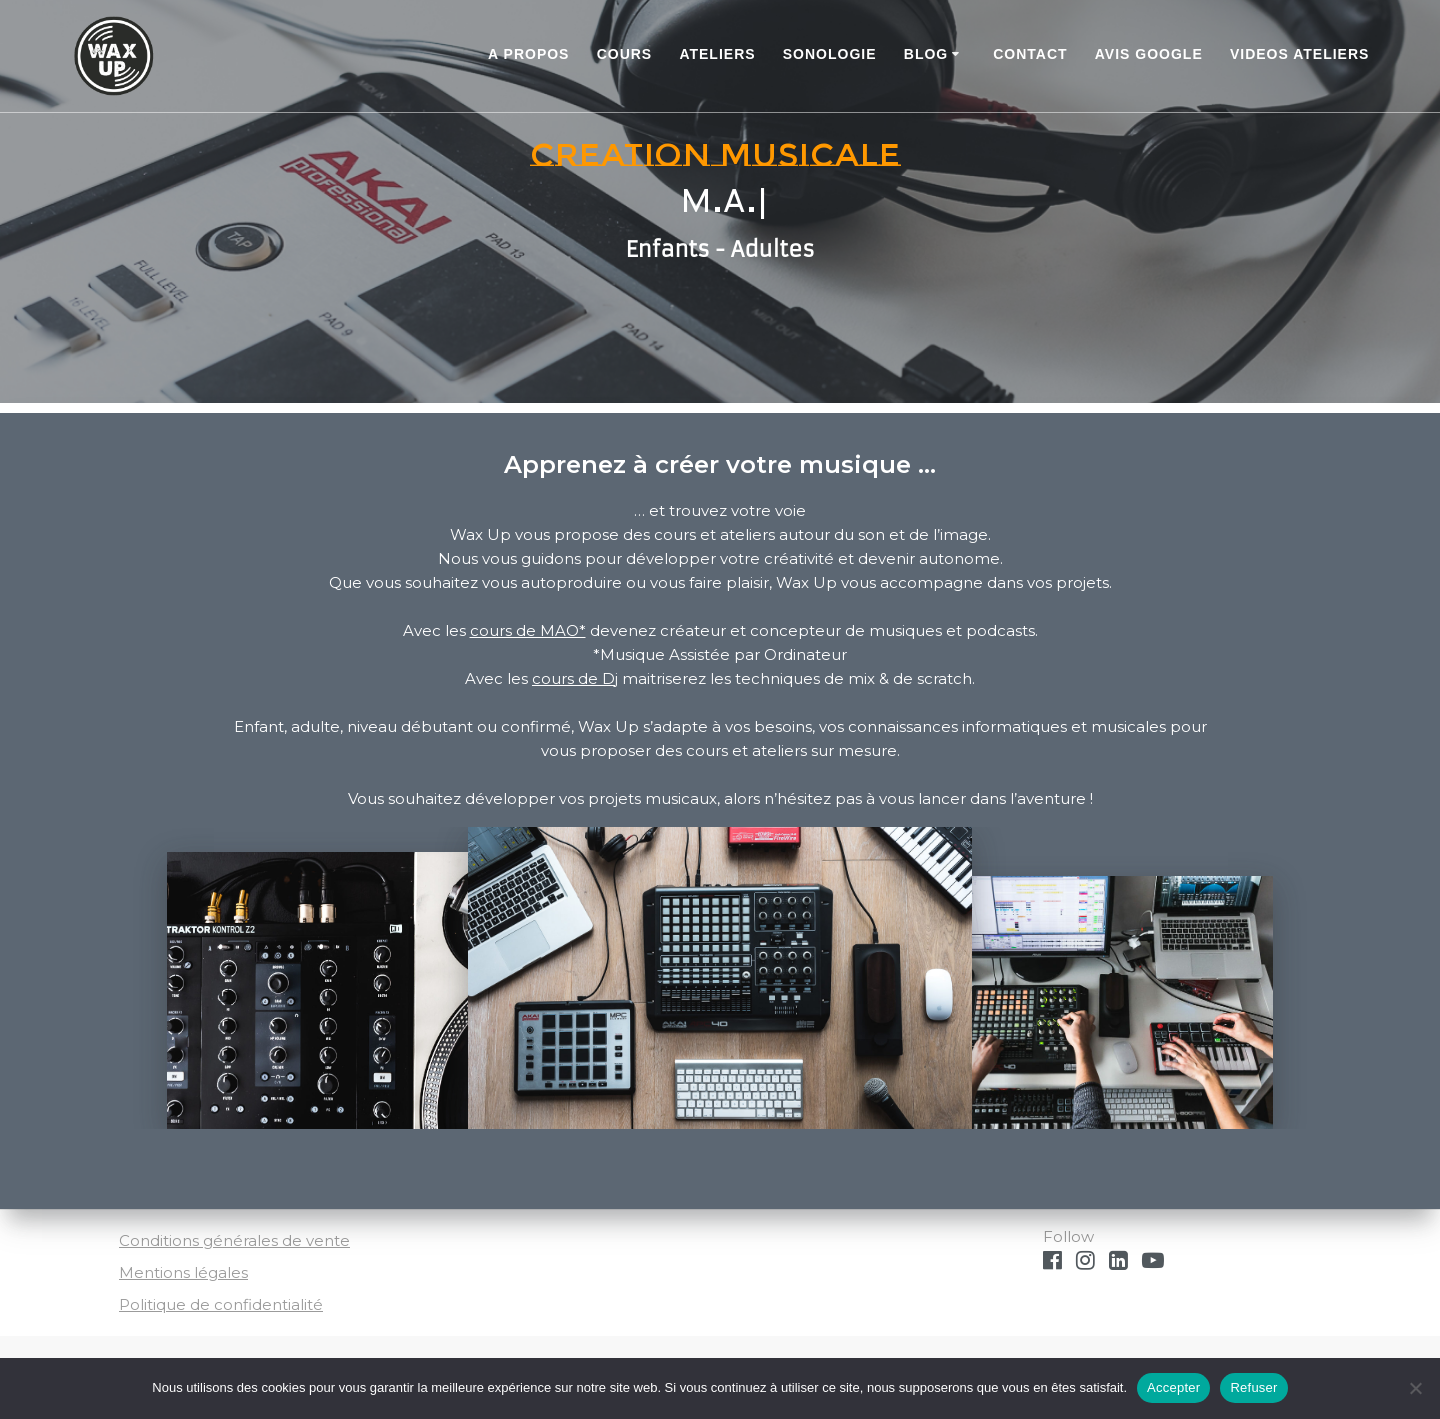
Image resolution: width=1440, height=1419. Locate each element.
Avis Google (1149, 54)
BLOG (926, 54)
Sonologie (830, 54)
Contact (1030, 54)
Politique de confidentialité (221, 1304)
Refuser (1253, 1387)
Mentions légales (183, 1272)
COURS (625, 54)
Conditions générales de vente (234, 1240)
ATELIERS (717, 54)
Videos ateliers (1299, 54)
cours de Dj (575, 678)
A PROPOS (528, 54)
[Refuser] (1415, 1388)
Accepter (1173, 1387)
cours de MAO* (528, 630)
